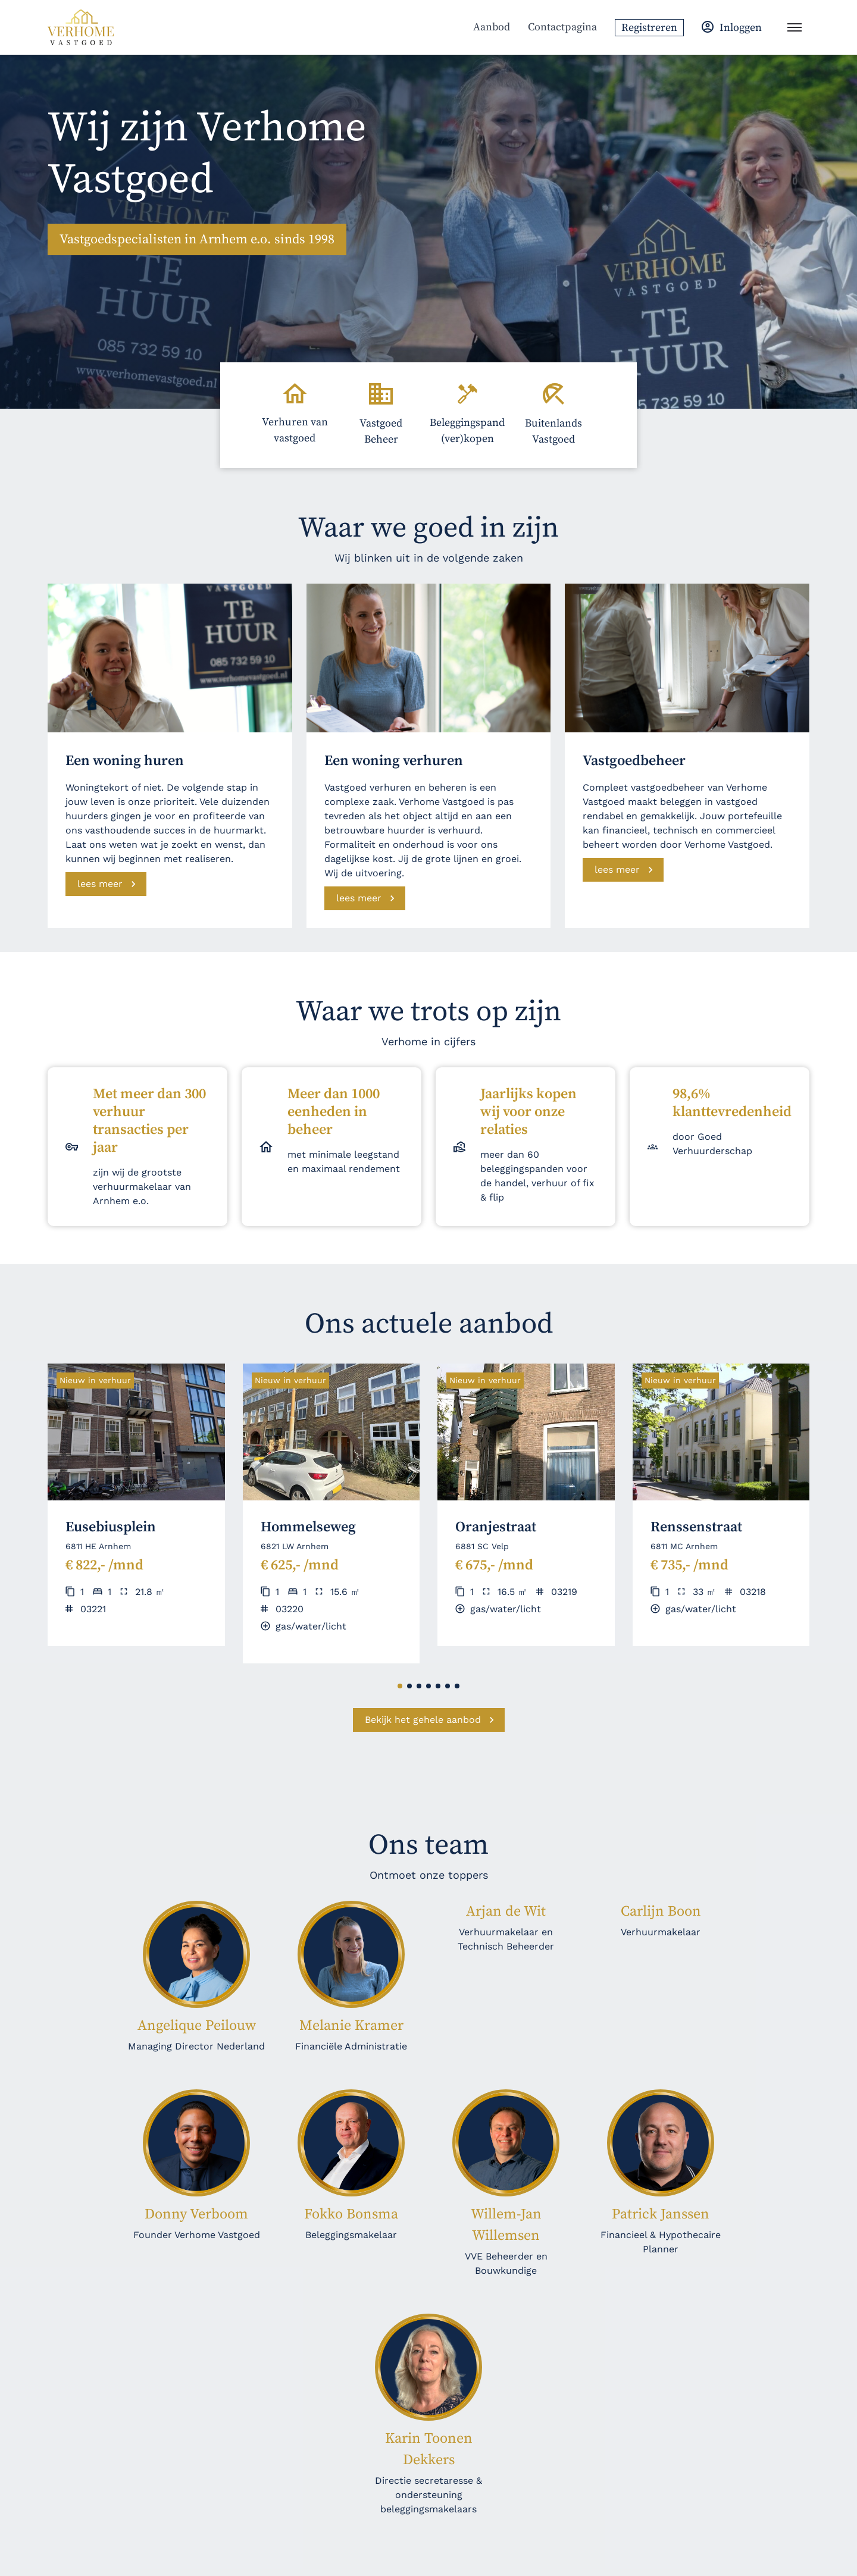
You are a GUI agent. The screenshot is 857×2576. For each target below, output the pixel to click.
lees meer (100, 883)
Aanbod (491, 27)
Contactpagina (562, 27)
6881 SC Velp (482, 1546)
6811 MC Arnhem (684, 1546)
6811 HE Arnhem (98, 1546)
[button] (400, 1686)
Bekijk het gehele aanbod (423, 1719)
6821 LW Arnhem (295, 1546)
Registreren (649, 28)
